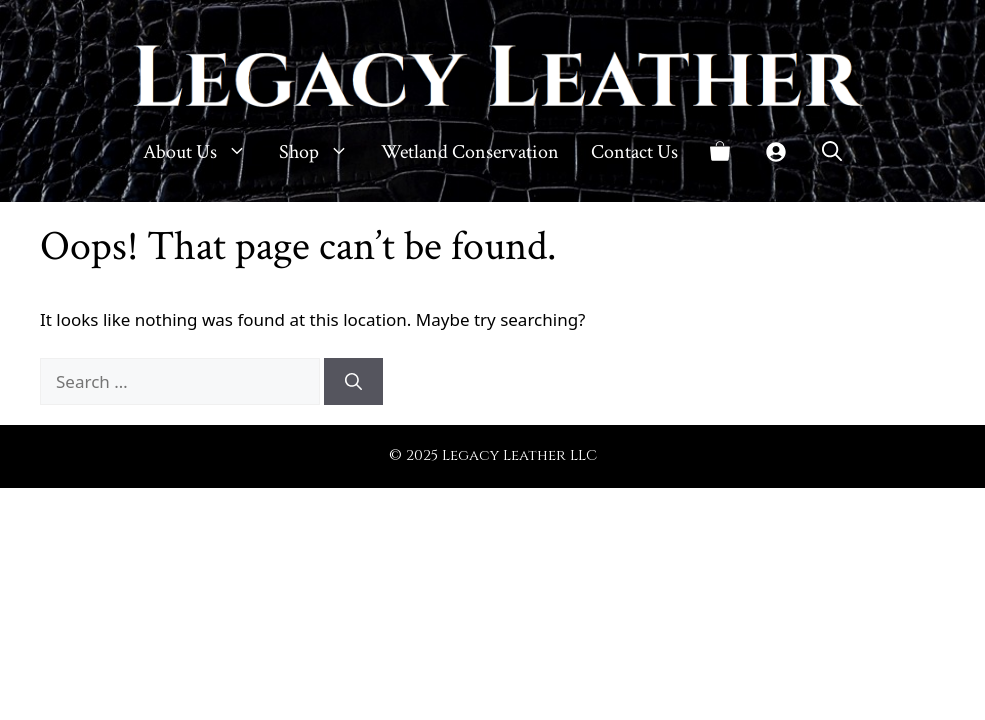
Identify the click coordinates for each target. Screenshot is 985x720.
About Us (203, 152)
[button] (832, 152)
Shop (322, 152)
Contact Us (634, 152)
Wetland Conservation (470, 152)
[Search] (353, 382)
